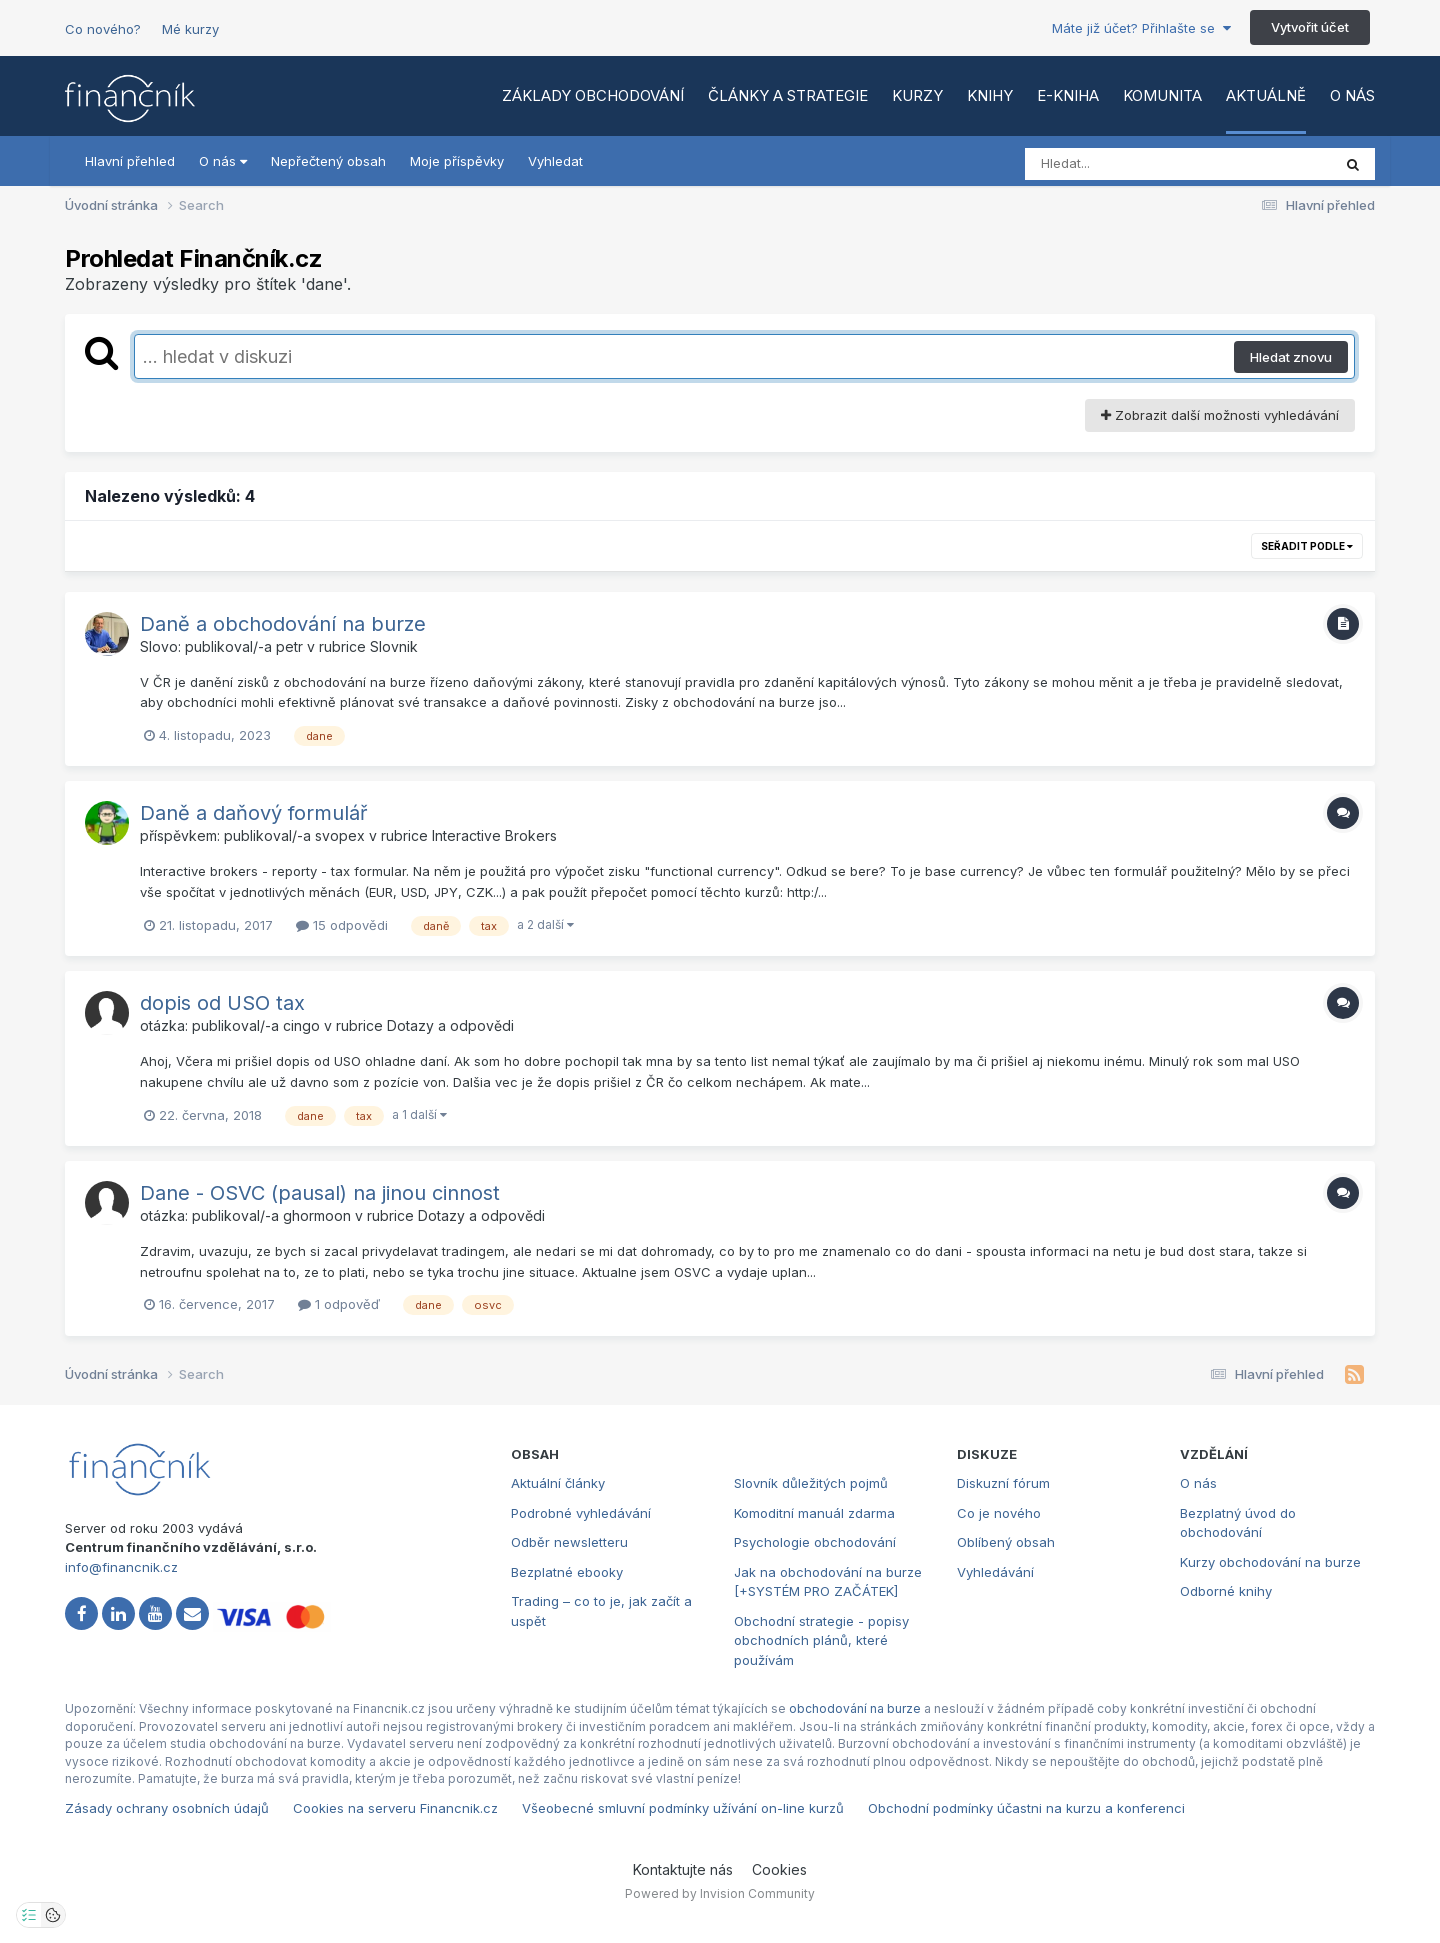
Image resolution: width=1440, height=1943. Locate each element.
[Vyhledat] (1140, 164)
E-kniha (1068, 95)
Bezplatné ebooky (567, 1572)
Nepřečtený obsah (328, 161)
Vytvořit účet (1310, 27)
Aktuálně (1266, 95)
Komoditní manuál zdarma (814, 1513)
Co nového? (103, 29)
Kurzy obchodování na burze (1270, 1562)
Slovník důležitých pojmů (811, 1483)
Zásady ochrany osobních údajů (167, 1808)
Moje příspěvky (457, 161)
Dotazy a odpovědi (450, 1025)
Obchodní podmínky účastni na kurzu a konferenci (1026, 1808)
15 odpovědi (342, 925)
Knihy (990, 95)
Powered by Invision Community (720, 1893)
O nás (1352, 95)
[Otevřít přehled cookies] (53, 1915)
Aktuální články (558, 1483)
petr (289, 646)
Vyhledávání (995, 1572)
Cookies (779, 1869)
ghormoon (317, 1215)
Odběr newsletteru (569, 1542)
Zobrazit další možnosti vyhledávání (1220, 415)
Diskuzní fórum (1003, 1483)
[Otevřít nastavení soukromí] (29, 1915)
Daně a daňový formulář (254, 813)
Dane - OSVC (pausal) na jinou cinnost (320, 1193)
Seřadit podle (1307, 546)
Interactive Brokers (494, 835)
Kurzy (917, 95)
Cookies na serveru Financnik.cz (395, 1808)
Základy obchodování (593, 95)
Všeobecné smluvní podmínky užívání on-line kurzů (683, 1808)
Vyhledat (555, 161)
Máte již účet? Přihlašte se (1141, 28)
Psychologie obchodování (815, 1542)
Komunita (1162, 95)
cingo (301, 1025)
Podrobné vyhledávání (581, 1513)
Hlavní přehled (130, 161)
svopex (340, 835)
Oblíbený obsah (1006, 1542)
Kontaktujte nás (683, 1869)
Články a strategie (788, 95)
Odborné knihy (1226, 1591)
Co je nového (999, 1513)
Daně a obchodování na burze (283, 624)
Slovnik (394, 646)
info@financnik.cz (121, 1567)
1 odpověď (339, 1304)
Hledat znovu (1291, 357)
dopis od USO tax (222, 1003)
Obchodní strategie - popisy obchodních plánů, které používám (821, 1640)
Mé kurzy (190, 29)
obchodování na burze (855, 1708)
